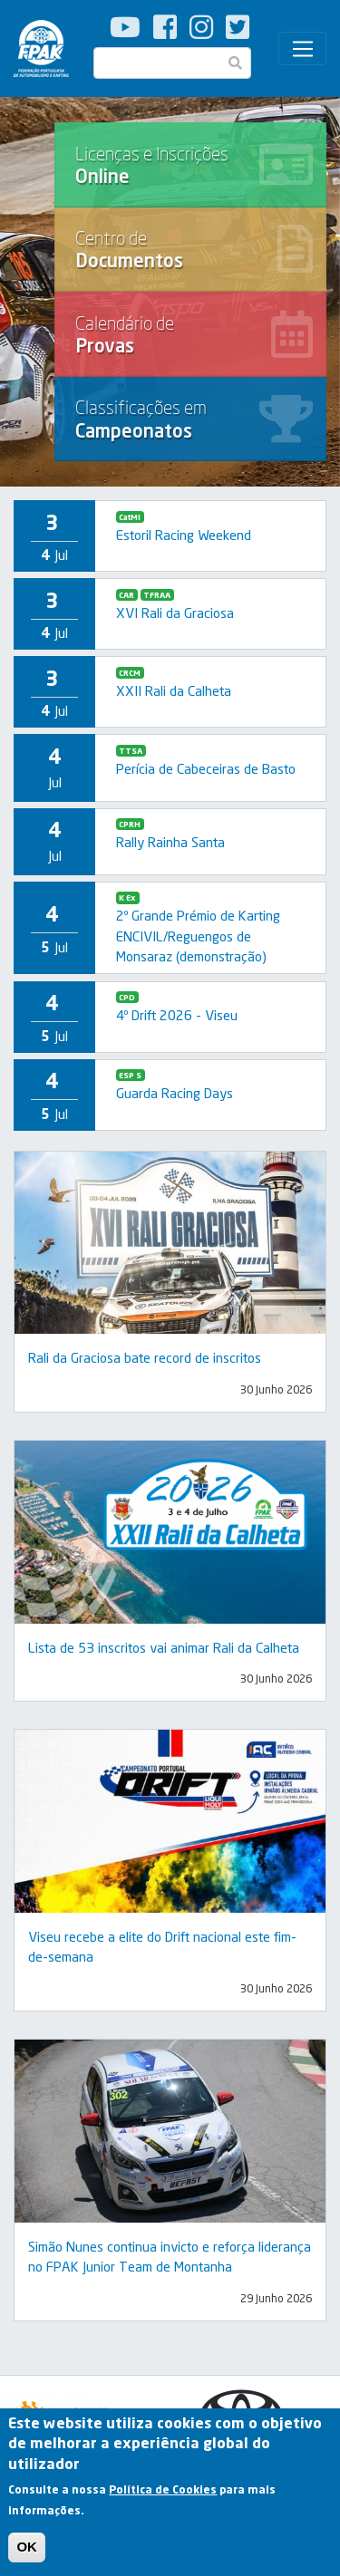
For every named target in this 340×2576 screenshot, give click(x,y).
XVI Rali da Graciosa (175, 612)
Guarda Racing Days (174, 1093)
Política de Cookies (163, 2497)
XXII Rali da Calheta (173, 690)
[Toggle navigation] (302, 49)
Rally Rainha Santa (170, 842)
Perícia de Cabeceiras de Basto (206, 768)
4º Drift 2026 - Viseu (177, 1015)
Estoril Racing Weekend (183, 534)
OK (26, 2554)
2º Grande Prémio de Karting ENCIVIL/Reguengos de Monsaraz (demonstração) (198, 935)
